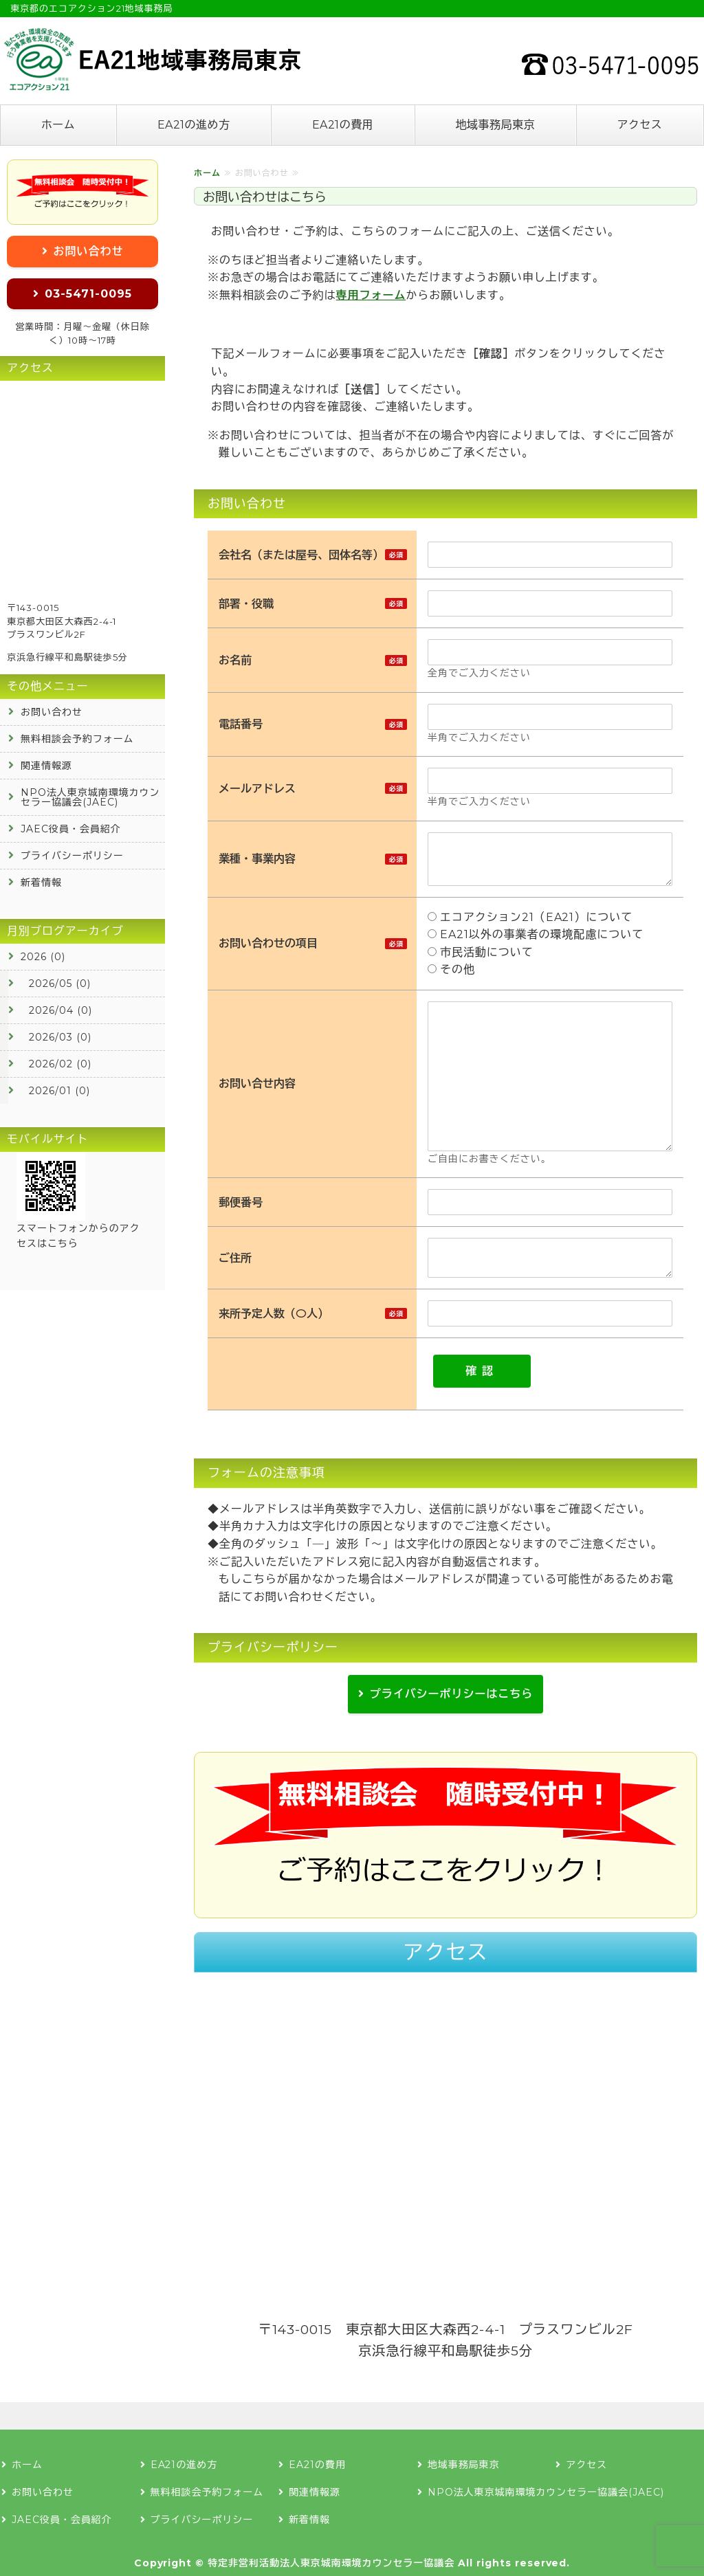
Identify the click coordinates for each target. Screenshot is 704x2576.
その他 (451, 969)
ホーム (58, 124)
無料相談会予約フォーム (77, 739)
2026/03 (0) (60, 1037)
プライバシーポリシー (72, 856)
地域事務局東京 (495, 124)
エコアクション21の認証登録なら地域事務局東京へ (151, 59)
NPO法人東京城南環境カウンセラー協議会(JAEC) (90, 797)
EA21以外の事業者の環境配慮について (536, 934)
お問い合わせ (89, 251)
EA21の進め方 (193, 124)
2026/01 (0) (59, 1091)
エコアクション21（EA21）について (533, 917)
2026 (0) (43, 957)
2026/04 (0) (60, 1010)
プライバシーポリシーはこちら (451, 1693)
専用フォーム (371, 295)
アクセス (639, 124)
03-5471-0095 (88, 293)
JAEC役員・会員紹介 (71, 829)
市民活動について (484, 952)
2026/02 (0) (60, 1064)
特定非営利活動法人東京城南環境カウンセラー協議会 (331, 2563)
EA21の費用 (342, 124)
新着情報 (41, 882)
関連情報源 (46, 765)
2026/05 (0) (60, 983)
